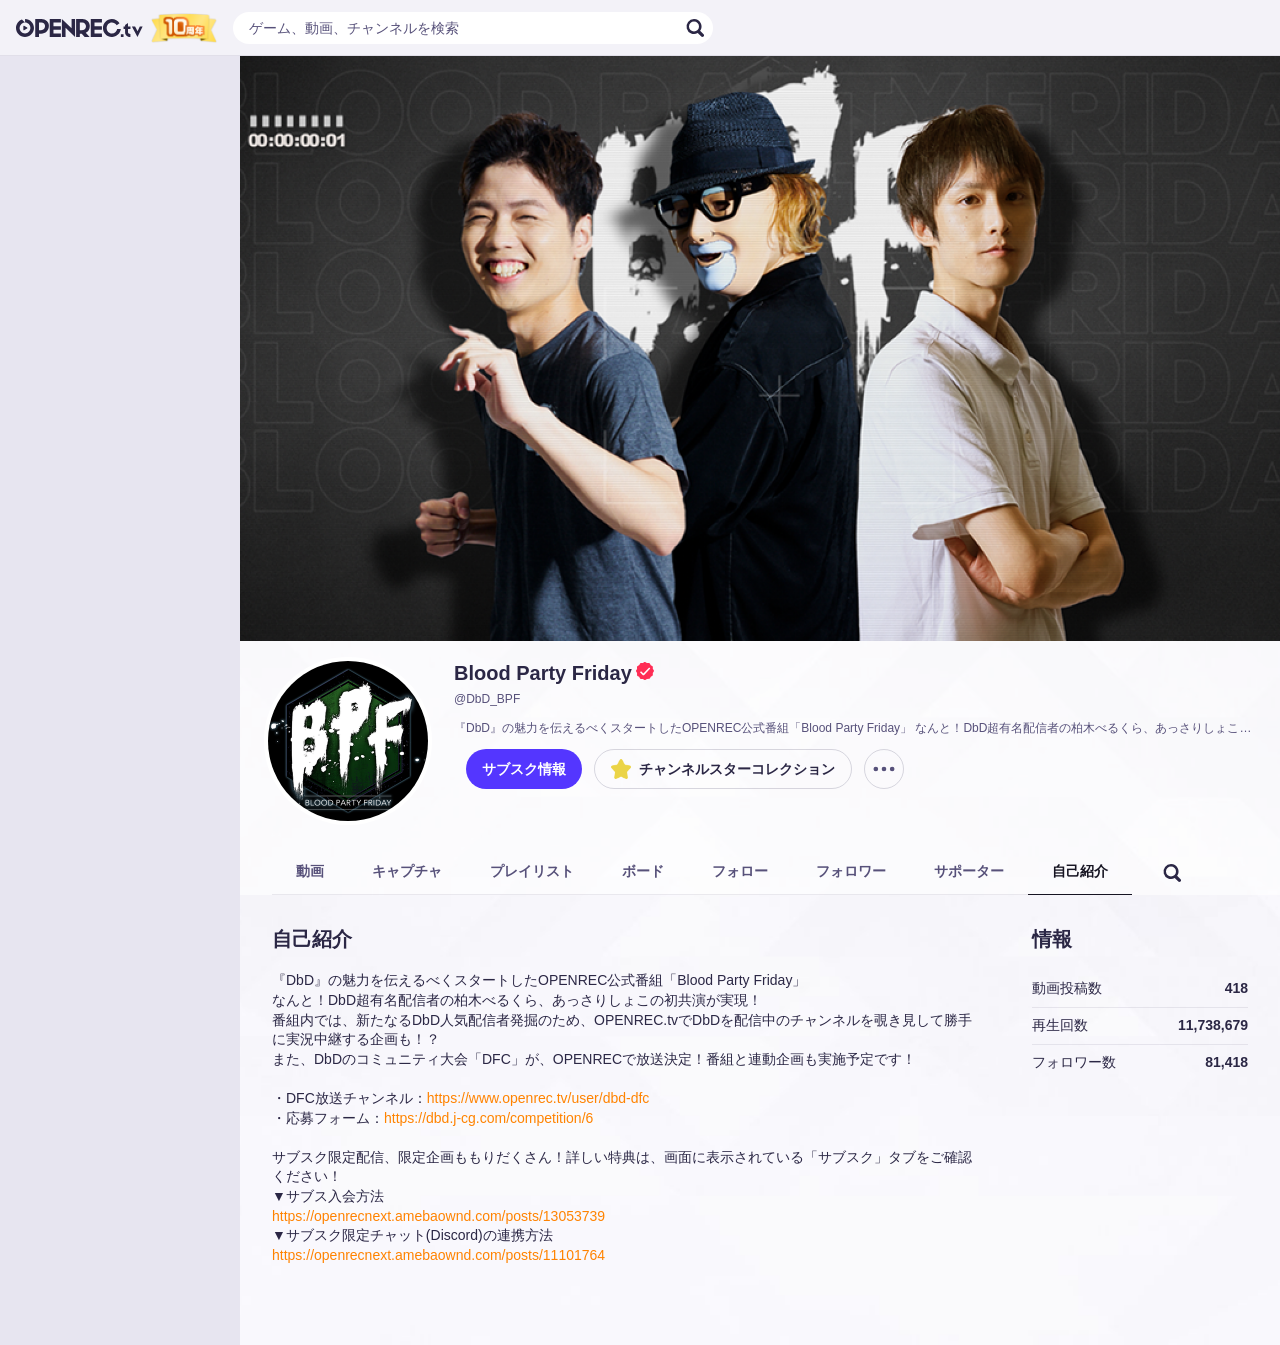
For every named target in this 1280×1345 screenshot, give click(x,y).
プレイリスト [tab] (532, 871)
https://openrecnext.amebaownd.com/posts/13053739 (438, 1216)
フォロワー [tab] (851, 871)
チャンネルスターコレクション (723, 769)
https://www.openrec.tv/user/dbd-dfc (538, 1098)
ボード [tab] (643, 871)
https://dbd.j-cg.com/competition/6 (488, 1118)
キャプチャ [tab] (407, 871)
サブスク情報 (524, 769)
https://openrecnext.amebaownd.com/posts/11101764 (438, 1255)
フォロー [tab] (740, 871)
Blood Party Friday (543, 673)
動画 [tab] (310, 871)
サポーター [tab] (969, 871)
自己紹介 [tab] (1080, 871)
